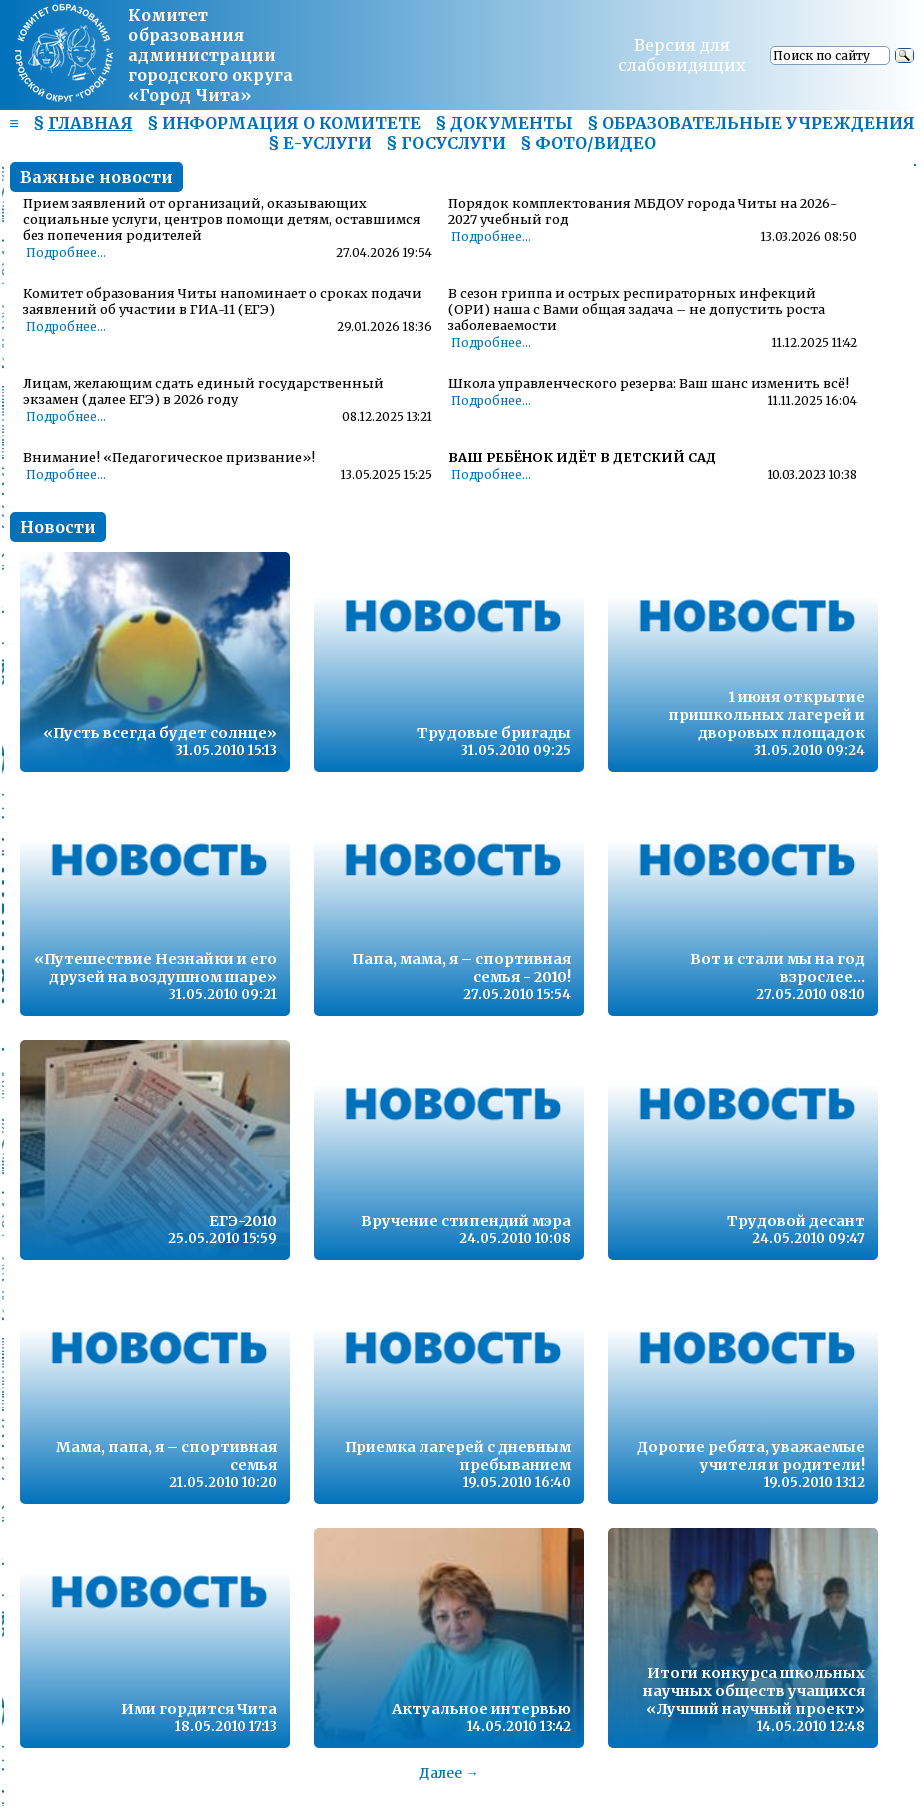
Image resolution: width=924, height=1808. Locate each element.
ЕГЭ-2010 (243, 1221)
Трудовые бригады (494, 733)
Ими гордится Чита (199, 1709)
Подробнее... (66, 253)
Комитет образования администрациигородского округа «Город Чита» (210, 55)
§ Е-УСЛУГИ (320, 143)
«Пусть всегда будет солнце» (160, 733)
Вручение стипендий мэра (466, 1221)
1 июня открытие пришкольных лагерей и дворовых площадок (766, 715)
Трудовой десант (796, 1221)
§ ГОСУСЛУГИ (446, 143)
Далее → (449, 1773)
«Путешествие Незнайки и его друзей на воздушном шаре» (155, 968)
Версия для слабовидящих (682, 55)
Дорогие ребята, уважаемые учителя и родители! (751, 1456)
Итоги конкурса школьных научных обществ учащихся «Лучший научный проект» (754, 1691)
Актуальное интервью (481, 1709)
